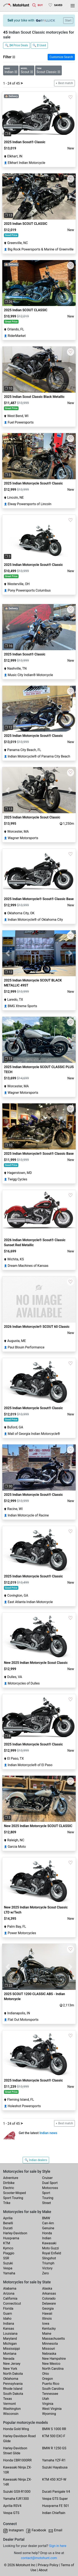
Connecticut (12, 2303)
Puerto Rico (50, 2384)
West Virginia (52, 2409)
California (10, 2298)
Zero (45, 2273)
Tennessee (50, 2394)
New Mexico (51, 2364)
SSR (6, 2258)
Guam (7, 2313)
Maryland (10, 2339)
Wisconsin (11, 2414)
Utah (45, 2399)
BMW (46, 2218)
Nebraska (49, 2354)
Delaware (49, 2303)
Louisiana (10, 2334)
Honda (47, 2233)
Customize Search (61, 57)
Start (68, 20)
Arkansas (49, 2293)
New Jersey (11, 2364)
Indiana (8, 2324)
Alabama (9, 2288)
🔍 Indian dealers (36, 2160)
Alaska (47, 2288)
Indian (46, 2238)
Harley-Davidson (15, 2233)
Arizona (8, 2293)
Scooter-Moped (14, 2193)
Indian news (48, 2133)
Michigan (10, 2344)
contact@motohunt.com (39, 2558)
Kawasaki (49, 2243)
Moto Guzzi (50, 2248)
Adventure (10, 2178)
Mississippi (11, 2349)
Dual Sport (50, 2183)
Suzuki (8, 2263)
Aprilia (7, 2218)
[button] (7, 115)
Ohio (45, 2374)
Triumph (48, 2263)
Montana (9, 2354)
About (43, 2570)
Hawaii (47, 2313)
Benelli (8, 2223)
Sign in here (57, 2546)
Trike (6, 2203)
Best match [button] (65, 83)
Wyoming (49, 2414)
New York (10, 2369)
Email (58, 2530)
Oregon (47, 2379)
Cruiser (47, 2178)
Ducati (8, 2228)
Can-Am (48, 2223)
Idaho (7, 2319)
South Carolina (53, 2389)
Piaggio (8, 2253)
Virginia (47, 2404)
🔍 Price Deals (16, 45)
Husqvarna (11, 2238)
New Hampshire (54, 2359)
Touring (47, 2198)
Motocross (50, 2188)
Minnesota (50, 2344)
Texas (7, 2399)
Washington (12, 2409)
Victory (47, 2268)
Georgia (48, 2308)
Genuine (48, 2228)
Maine (46, 2334)
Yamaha (9, 2273)
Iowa (45, 2324)
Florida (8, 2308)
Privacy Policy (48, 2565)
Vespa (7, 2268)
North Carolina (53, 2369)
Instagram (16, 2530)
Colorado (49, 2298)
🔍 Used (39, 45)
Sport (46, 2193)
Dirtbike (9, 2183)
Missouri (48, 2349)
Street (46, 2203)
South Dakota (13, 2394)
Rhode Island (12, 2389)
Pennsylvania (13, 2384)
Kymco (8, 2248)
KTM (6, 2243)
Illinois (47, 2319)
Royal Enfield (51, 2253)
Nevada (8, 2359)
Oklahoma (10, 2379)
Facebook (39, 2530)
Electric (8, 2188)
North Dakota (13, 2374)
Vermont (9, 2404)
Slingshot (49, 2258)
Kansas (8, 2329)
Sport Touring (13, 2198)
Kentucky (49, 2329)
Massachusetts (53, 2339)
